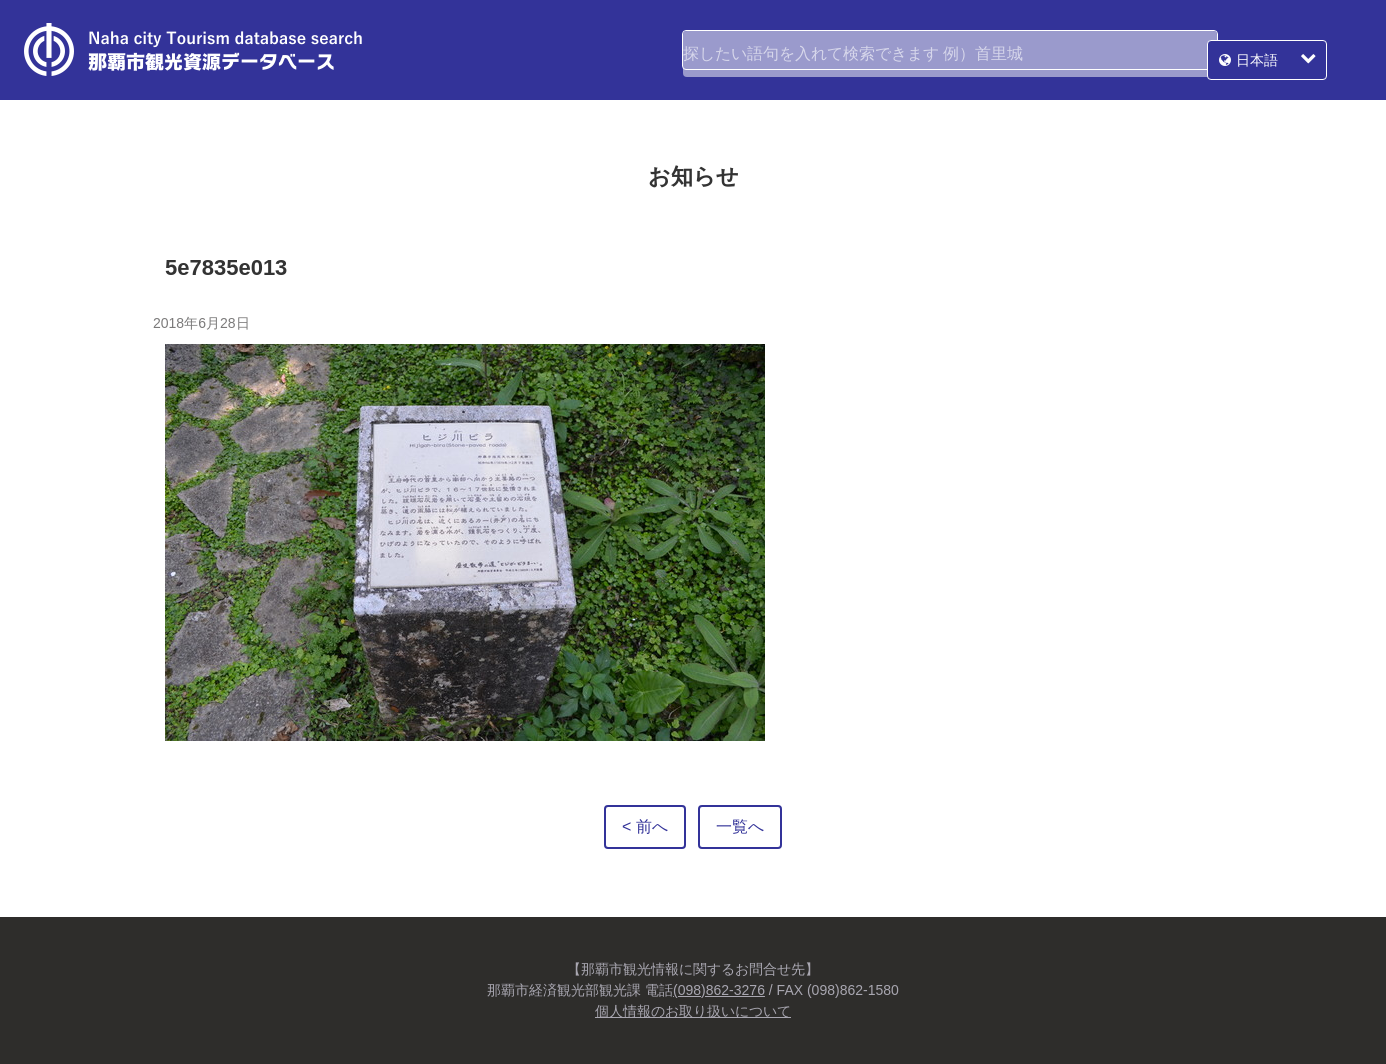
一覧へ (740, 826)
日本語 (1292, 50)
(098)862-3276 (719, 990)
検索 (1190, 50)
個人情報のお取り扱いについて (693, 1011)
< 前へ (645, 826)
